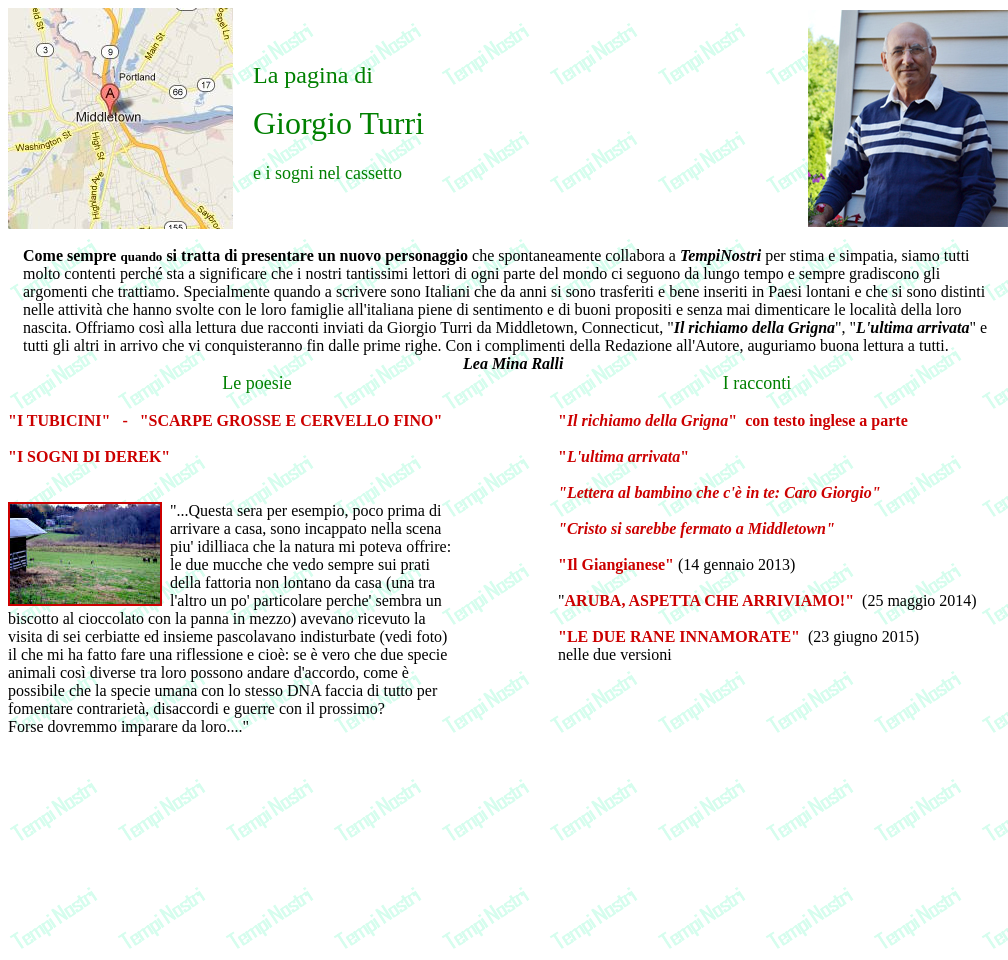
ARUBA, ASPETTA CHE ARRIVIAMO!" (710, 600)
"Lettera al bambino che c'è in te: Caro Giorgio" (719, 492)
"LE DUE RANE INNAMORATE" (681, 636)
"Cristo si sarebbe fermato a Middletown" (696, 528)
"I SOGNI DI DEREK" (89, 456)
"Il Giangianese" (616, 564)
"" (647, 420)
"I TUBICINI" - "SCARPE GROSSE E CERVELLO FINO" (225, 420)
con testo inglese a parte (826, 420)
